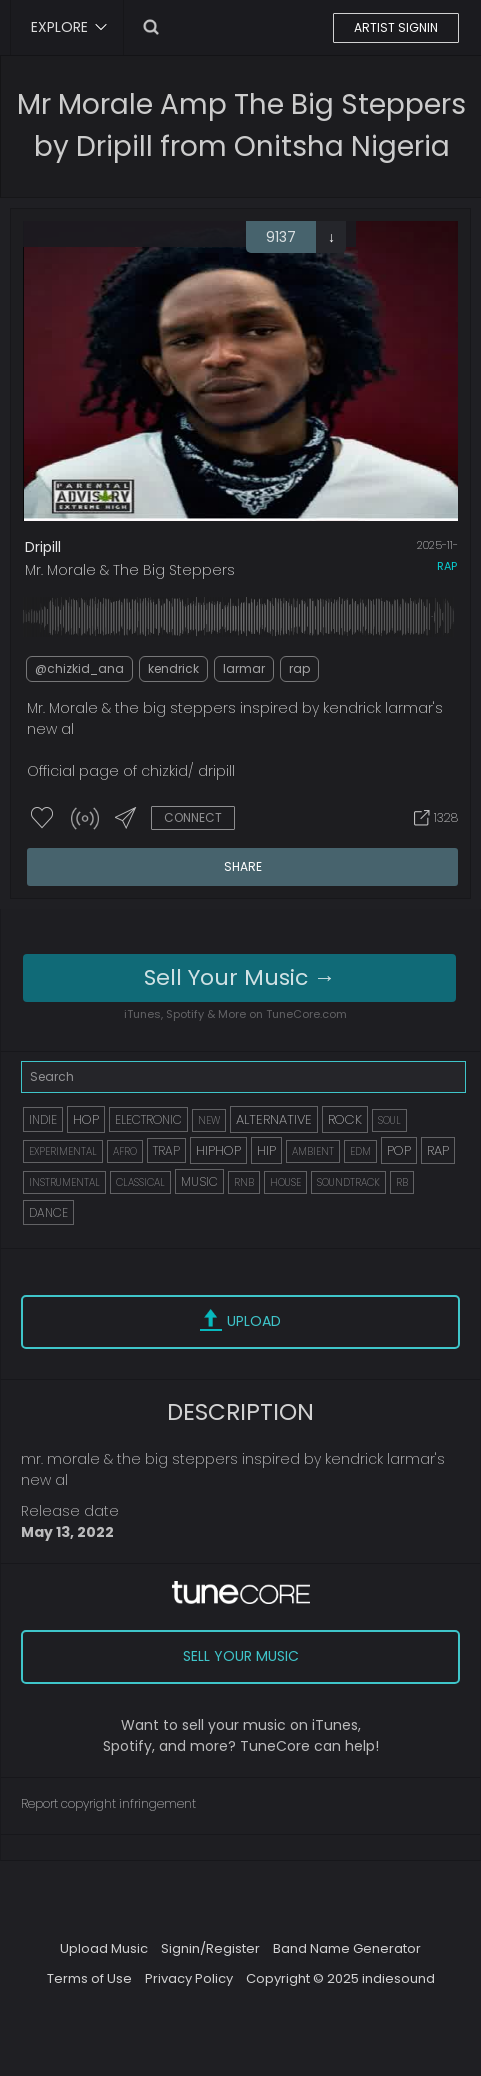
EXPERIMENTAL (63, 1151)
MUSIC (199, 1181)
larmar (244, 668)
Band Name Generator (347, 1948)
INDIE (43, 1119)
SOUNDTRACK (348, 1182)
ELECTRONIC (148, 1119)
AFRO (125, 1151)
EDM (360, 1151)
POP (399, 1150)
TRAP (166, 1150)
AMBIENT (313, 1151)
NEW (209, 1120)
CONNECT (193, 817)
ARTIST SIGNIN (396, 27)
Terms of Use (89, 1978)
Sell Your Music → (240, 977)
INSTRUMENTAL (64, 1182)
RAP (438, 1150)
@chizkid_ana (79, 668)
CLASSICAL (140, 1182)
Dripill (43, 547)
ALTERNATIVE (274, 1119)
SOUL (389, 1120)
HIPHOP (218, 1150)
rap (447, 566)
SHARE (243, 866)
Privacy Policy (189, 1978)
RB (402, 1182)
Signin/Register (210, 1948)
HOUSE (285, 1182)
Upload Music (104, 1948)
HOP (86, 1119)
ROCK (345, 1119)
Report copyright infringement (108, 1803)
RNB (244, 1182)
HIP (266, 1150)
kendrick (173, 668)
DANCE (48, 1212)
